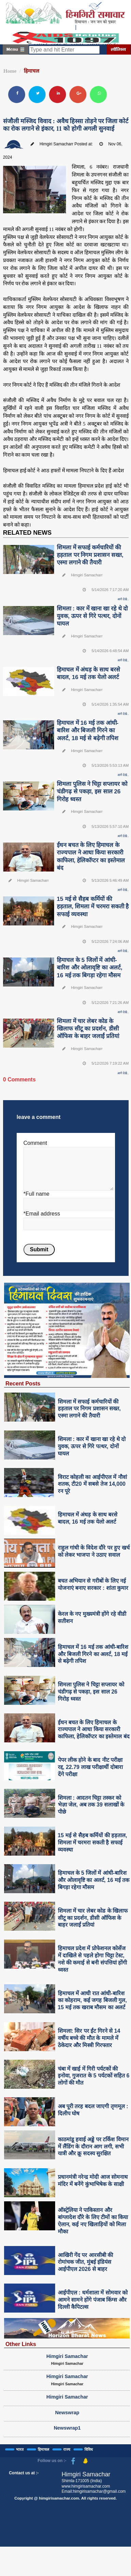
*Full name (36, 1194)
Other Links (20, 2344)
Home (9, 71)
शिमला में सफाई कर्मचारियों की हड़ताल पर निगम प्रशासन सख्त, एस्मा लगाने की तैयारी (90, 555)
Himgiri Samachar (67, 2356)
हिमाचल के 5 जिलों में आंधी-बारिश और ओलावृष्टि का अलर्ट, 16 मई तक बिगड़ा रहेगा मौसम (89, 967)
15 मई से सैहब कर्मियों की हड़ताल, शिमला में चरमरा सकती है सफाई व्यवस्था (93, 906)
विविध (88, 2449)
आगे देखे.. (123, 599)
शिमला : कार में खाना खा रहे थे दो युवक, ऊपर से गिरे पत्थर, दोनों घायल (92, 616)
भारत (19, 2449)
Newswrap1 (67, 2428)
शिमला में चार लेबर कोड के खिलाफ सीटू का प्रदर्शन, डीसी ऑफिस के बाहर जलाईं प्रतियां (88, 1028)
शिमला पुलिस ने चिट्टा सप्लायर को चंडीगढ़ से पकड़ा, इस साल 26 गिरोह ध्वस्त (92, 791)
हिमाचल (31, 71)
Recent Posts (22, 1383)
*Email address (41, 1214)
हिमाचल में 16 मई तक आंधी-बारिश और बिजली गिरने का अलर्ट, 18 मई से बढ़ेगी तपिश (88, 730)
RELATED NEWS (27, 532)
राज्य (66, 2449)
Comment (35, 1143)
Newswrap (67, 2412)
